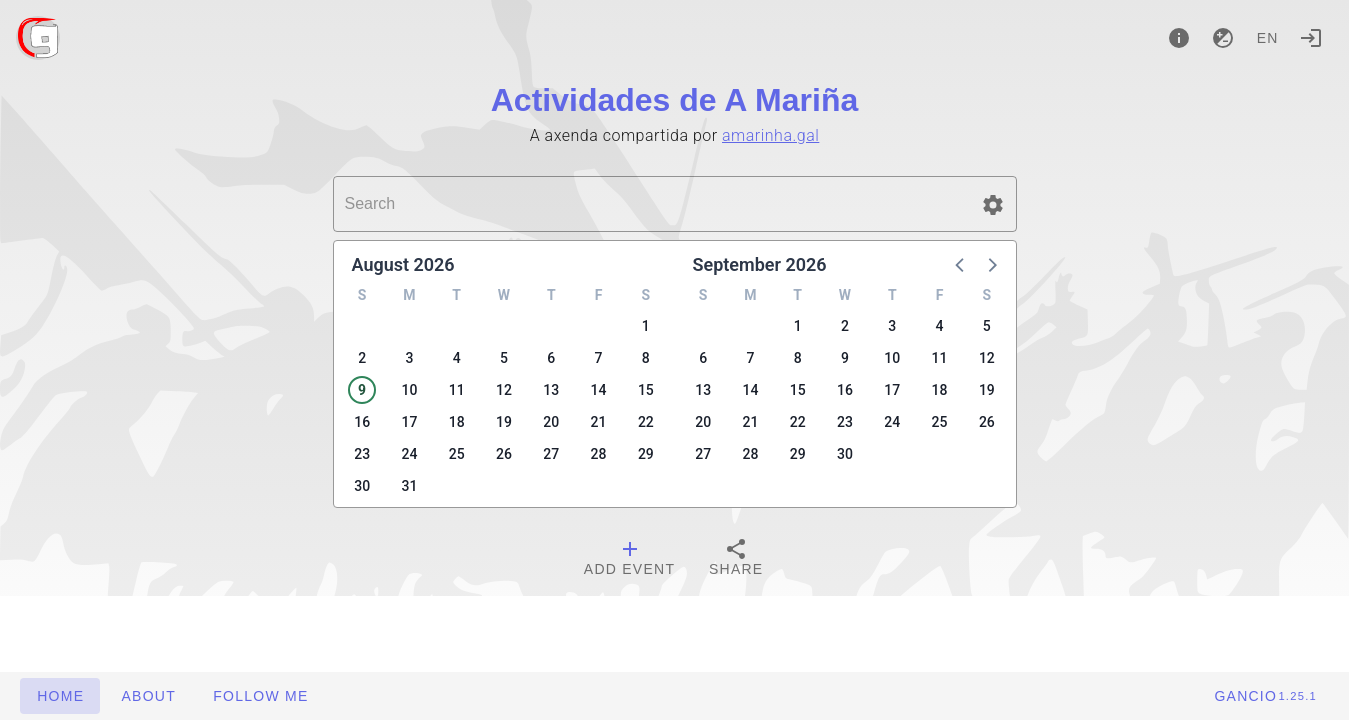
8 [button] (646, 358)
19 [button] (504, 422)
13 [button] (551, 390)
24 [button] (409, 454)
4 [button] (457, 358)
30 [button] (362, 486)
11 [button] (457, 390)
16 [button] (362, 422)
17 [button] (409, 422)
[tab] (629, 560)
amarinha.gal (770, 135)
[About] (1179, 38)
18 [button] (457, 422)
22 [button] (646, 422)
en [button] (1268, 38)
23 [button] (362, 454)
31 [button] (409, 486)
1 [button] (646, 326)
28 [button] (599, 454)
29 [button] (646, 454)
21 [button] (599, 422)
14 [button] (599, 390)
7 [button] (599, 358)
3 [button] (409, 358)
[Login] (1311, 38)
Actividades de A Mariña (675, 100)
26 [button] (504, 454)
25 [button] (457, 454)
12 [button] (504, 390)
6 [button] (551, 358)
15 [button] (646, 390)
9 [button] (362, 390)
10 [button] (409, 390)
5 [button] (504, 358)
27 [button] (551, 454)
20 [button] (551, 422)
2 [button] (362, 358)
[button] (993, 205)
